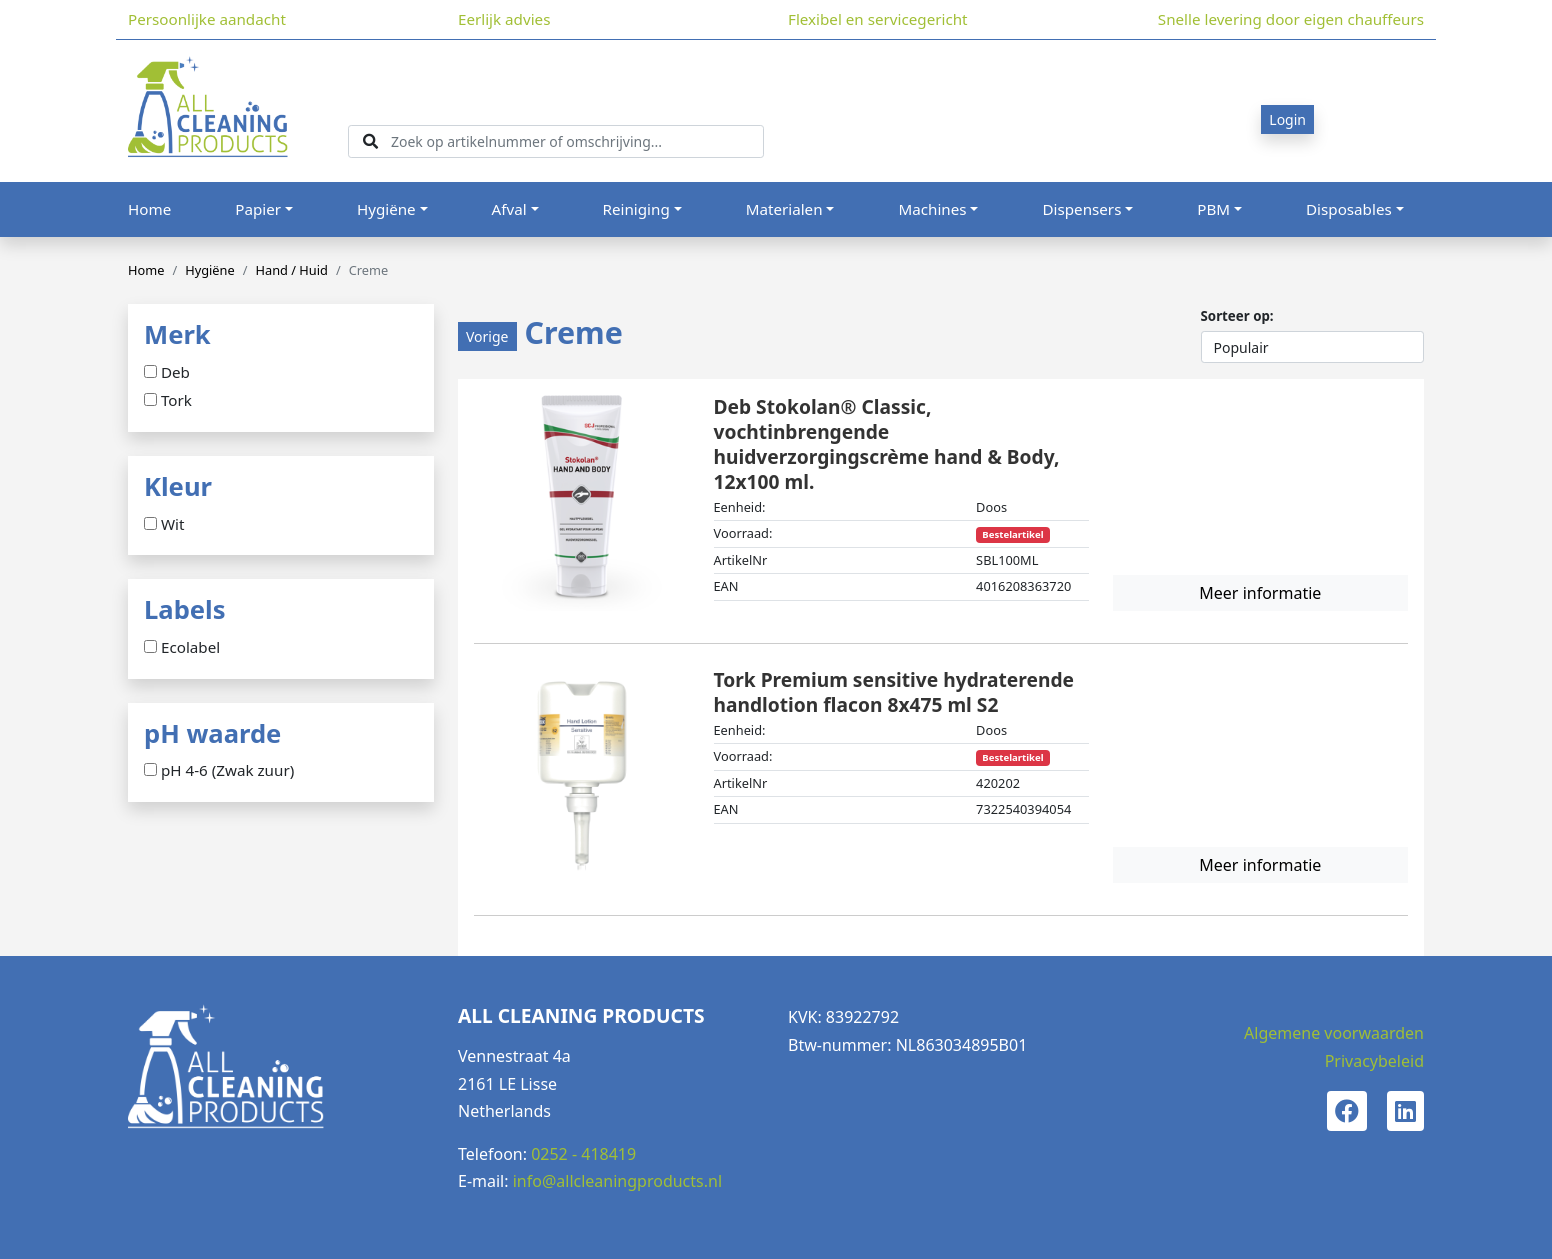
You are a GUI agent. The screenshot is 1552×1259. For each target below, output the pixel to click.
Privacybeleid (1374, 1061)
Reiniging (636, 209)
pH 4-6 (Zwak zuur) (227, 771)
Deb (175, 373)
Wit (173, 525)
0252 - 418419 (583, 1154)
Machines (932, 209)
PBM (1213, 209)
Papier (258, 209)
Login (1287, 119)
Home (149, 209)
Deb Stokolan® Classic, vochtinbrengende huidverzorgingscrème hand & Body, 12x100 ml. (887, 443)
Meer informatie (1260, 593)
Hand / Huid (291, 270)
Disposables (1349, 209)
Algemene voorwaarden (1334, 1033)
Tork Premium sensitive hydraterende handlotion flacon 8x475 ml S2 (894, 692)
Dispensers (1081, 209)
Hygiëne (386, 209)
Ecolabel (190, 648)
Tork (176, 401)
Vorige (487, 336)
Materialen (784, 209)
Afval (509, 209)
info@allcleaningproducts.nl (617, 1181)
